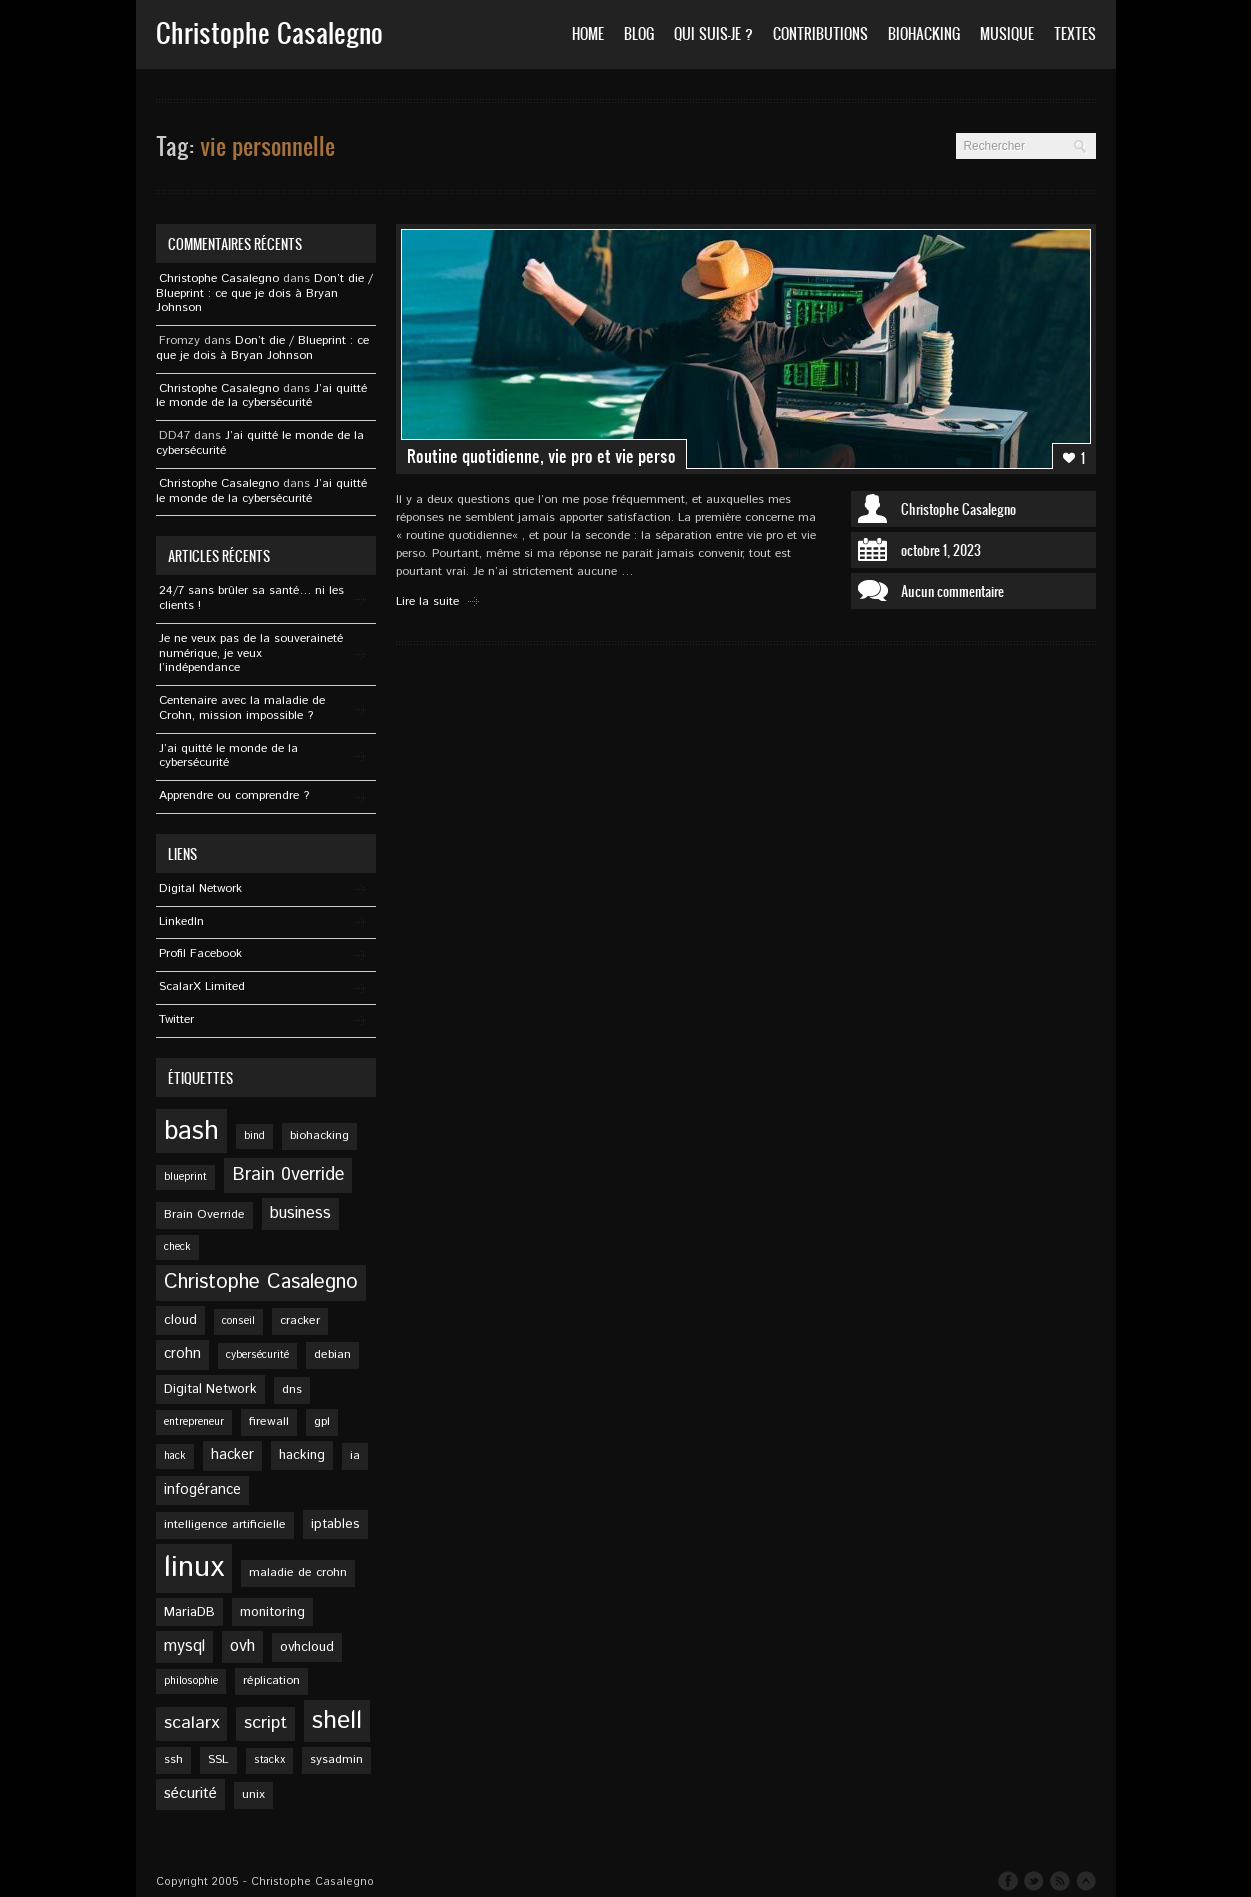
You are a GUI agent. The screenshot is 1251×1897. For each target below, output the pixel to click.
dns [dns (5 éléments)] (292, 1389)
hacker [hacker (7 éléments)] (232, 1455)
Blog (639, 33)
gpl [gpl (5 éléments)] (322, 1421)
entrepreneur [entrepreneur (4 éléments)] (194, 1422)
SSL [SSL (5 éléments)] (218, 1759)
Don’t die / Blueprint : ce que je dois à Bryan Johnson (264, 293)
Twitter (176, 1019)
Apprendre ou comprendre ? (234, 795)
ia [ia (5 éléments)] (355, 1455)
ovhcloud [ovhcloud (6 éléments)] (307, 1647)
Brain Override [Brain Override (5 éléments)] (204, 1214)
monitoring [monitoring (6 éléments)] (272, 1612)
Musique (1007, 33)
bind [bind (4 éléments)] (254, 1136)
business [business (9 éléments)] (300, 1213)
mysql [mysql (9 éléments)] (184, 1646)
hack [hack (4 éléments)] (175, 1456)
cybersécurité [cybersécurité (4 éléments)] (257, 1355)
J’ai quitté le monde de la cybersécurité (261, 396)
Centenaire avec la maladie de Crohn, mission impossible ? (242, 708)
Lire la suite (427, 601)
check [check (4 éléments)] (177, 1247)
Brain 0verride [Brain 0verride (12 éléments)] (288, 1175)
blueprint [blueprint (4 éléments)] (185, 1177)
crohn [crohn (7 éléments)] (182, 1354)
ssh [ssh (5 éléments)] (173, 1759)
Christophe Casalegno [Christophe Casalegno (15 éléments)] (261, 1282)
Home (588, 33)
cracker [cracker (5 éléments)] (300, 1320)
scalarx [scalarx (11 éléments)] (191, 1723)
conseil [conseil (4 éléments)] (238, 1321)
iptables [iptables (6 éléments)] (335, 1524)
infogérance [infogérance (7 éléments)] (202, 1490)
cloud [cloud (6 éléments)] (180, 1320)
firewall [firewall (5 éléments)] (269, 1421)
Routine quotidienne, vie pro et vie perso (541, 456)
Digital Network (200, 888)
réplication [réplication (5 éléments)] (271, 1680)
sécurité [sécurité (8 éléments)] (190, 1794)
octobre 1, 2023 (941, 550)
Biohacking (924, 33)
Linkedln (181, 921)
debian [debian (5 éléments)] (332, 1354)
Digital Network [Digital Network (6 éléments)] (210, 1389)
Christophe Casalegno (958, 509)
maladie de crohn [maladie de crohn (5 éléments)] (298, 1572)
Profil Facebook (200, 953)
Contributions (820, 33)
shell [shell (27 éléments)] (337, 1721)
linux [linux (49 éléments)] (194, 1567)
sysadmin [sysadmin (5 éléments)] (336, 1759)
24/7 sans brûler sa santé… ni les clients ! (251, 598)
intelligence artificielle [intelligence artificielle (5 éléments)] (225, 1524)
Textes (1075, 33)
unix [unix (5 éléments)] (253, 1794)
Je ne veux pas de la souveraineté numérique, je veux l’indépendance (251, 653)
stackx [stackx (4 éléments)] (269, 1760)
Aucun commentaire (952, 591)
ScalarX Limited (202, 986)
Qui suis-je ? (713, 33)
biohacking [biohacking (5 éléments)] (319, 1135)
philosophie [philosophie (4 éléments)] (191, 1681)
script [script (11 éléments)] (265, 1723)
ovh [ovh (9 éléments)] (242, 1646)
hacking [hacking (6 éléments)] (302, 1455)
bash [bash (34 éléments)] (191, 1131)
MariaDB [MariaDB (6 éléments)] (189, 1612)
